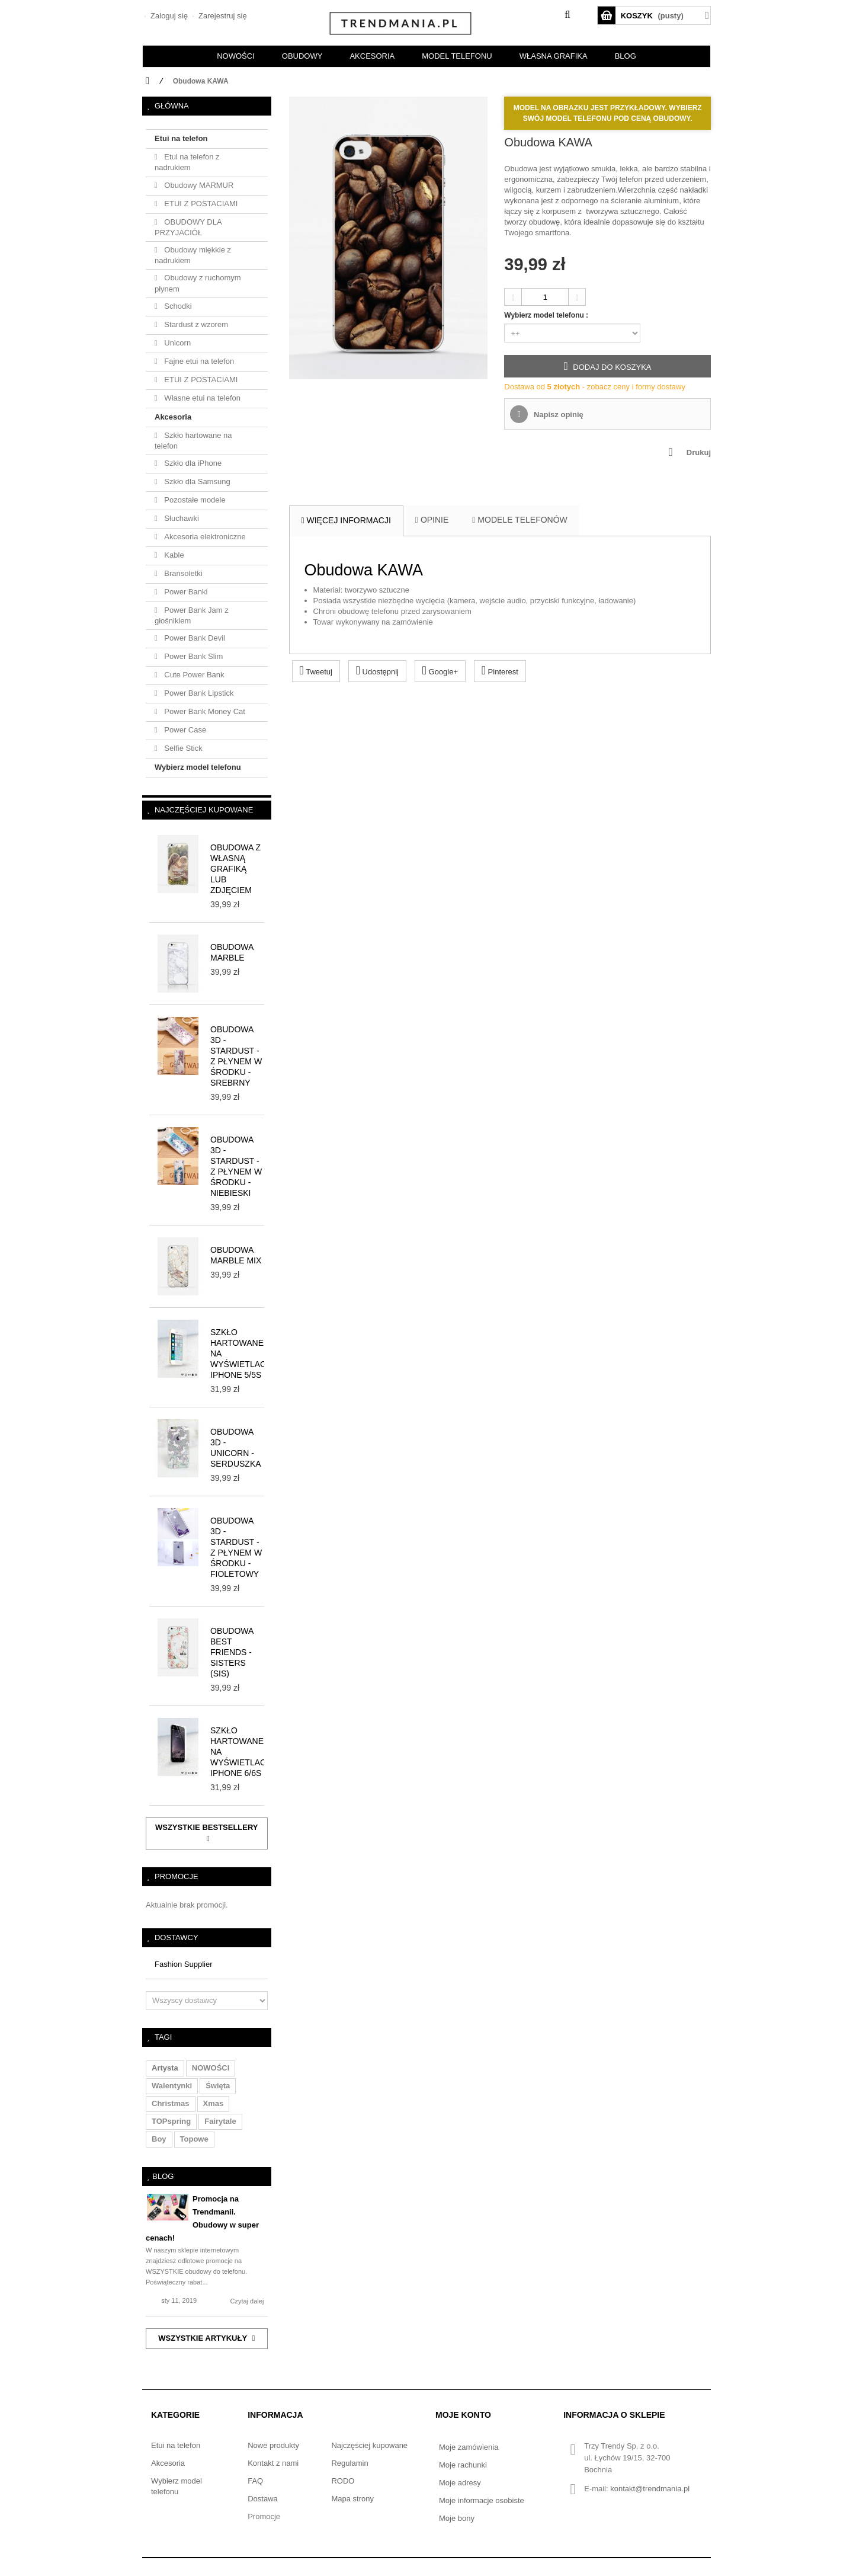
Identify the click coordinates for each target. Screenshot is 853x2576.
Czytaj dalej (247, 2301)
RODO (342, 2480)
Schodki (177, 306)
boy (159, 2139)
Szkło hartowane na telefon (193, 440)
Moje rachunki (463, 2464)
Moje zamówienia (468, 2447)
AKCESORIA (372, 56)
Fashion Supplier (184, 1964)
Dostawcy (176, 1937)
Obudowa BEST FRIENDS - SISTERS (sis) (232, 1652)
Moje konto (463, 2415)
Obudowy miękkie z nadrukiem (193, 255)
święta (218, 2085)
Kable (173, 555)
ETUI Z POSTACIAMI (200, 203)
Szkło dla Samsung (196, 481)
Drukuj (699, 452)
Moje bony (456, 2518)
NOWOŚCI (236, 56)
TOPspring (171, 2121)
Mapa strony (352, 2498)
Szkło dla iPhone (192, 463)
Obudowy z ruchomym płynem (198, 283)
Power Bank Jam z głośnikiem (192, 615)
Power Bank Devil (193, 637)
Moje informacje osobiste (481, 2500)
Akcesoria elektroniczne (204, 536)
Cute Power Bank (193, 674)
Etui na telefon (181, 138)
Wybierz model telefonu (198, 767)
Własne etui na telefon (201, 397)
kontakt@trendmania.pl (650, 2488)
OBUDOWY (302, 56)
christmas (171, 2103)
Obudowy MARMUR (198, 185)
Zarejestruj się (221, 15)
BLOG (625, 56)
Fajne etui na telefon (198, 361)
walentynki (172, 2085)
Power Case (184, 729)
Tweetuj (316, 670)
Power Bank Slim (192, 656)
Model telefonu (457, 56)
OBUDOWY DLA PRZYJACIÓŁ (188, 227)
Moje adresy (460, 2482)
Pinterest (500, 670)
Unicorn (176, 342)
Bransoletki (182, 573)
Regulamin (349, 2463)
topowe (194, 2139)
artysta (165, 2067)
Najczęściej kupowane (204, 809)
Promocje (176, 1876)
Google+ (440, 670)
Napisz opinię (557, 414)
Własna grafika (554, 56)
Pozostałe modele (194, 499)
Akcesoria (173, 416)
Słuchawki (180, 518)
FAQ (255, 2480)
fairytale (220, 2121)
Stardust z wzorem (195, 324)
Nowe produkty (273, 2445)
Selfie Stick (182, 748)
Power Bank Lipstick (198, 693)
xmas (213, 2103)
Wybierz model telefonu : (547, 315)
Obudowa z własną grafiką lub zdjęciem (235, 869)
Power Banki (185, 591)
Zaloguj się (167, 15)
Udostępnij (377, 670)
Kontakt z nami (273, 2463)
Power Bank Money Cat (203, 711)
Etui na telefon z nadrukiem (187, 162)
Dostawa (263, 2498)
